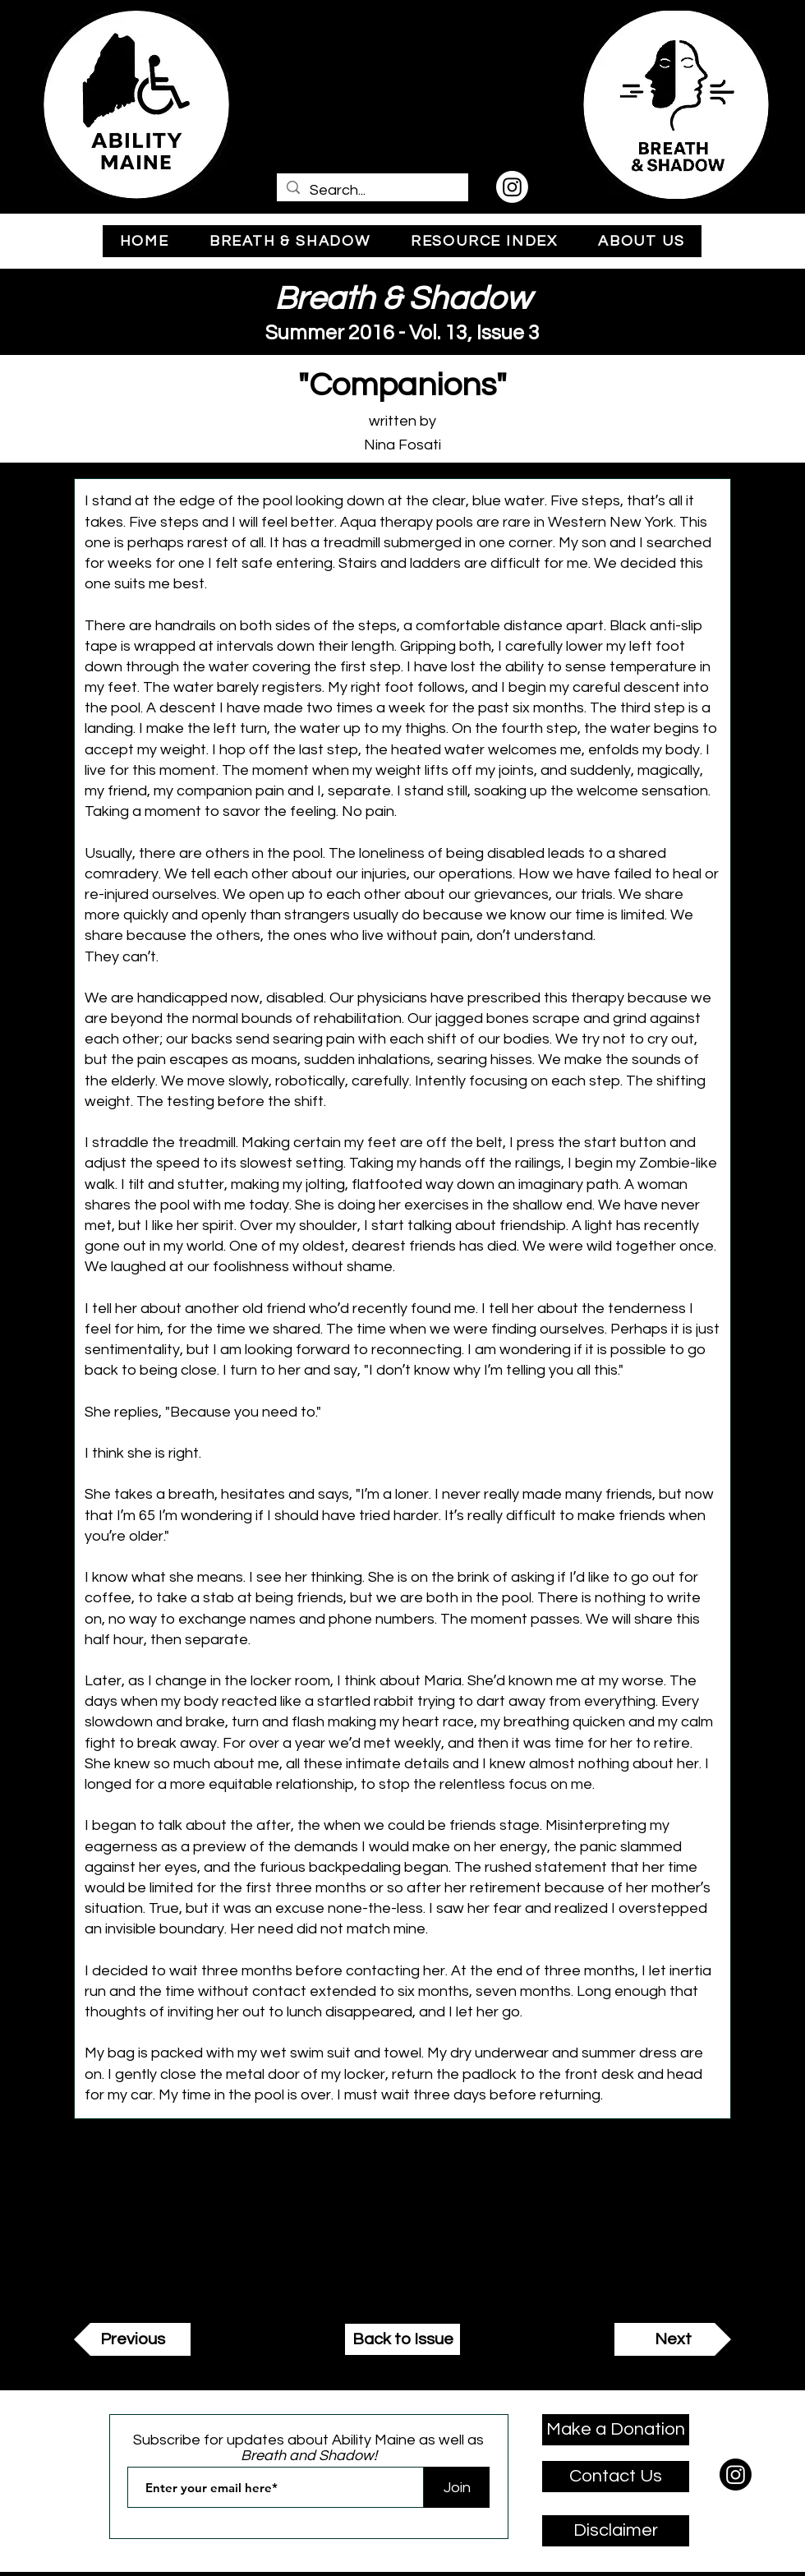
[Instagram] (512, 187)
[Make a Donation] (615, 2429)
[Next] (672, 2339)
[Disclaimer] (615, 2530)
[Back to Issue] (402, 2339)
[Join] (457, 2487)
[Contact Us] (615, 2476)
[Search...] (372, 190)
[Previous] (132, 2339)
